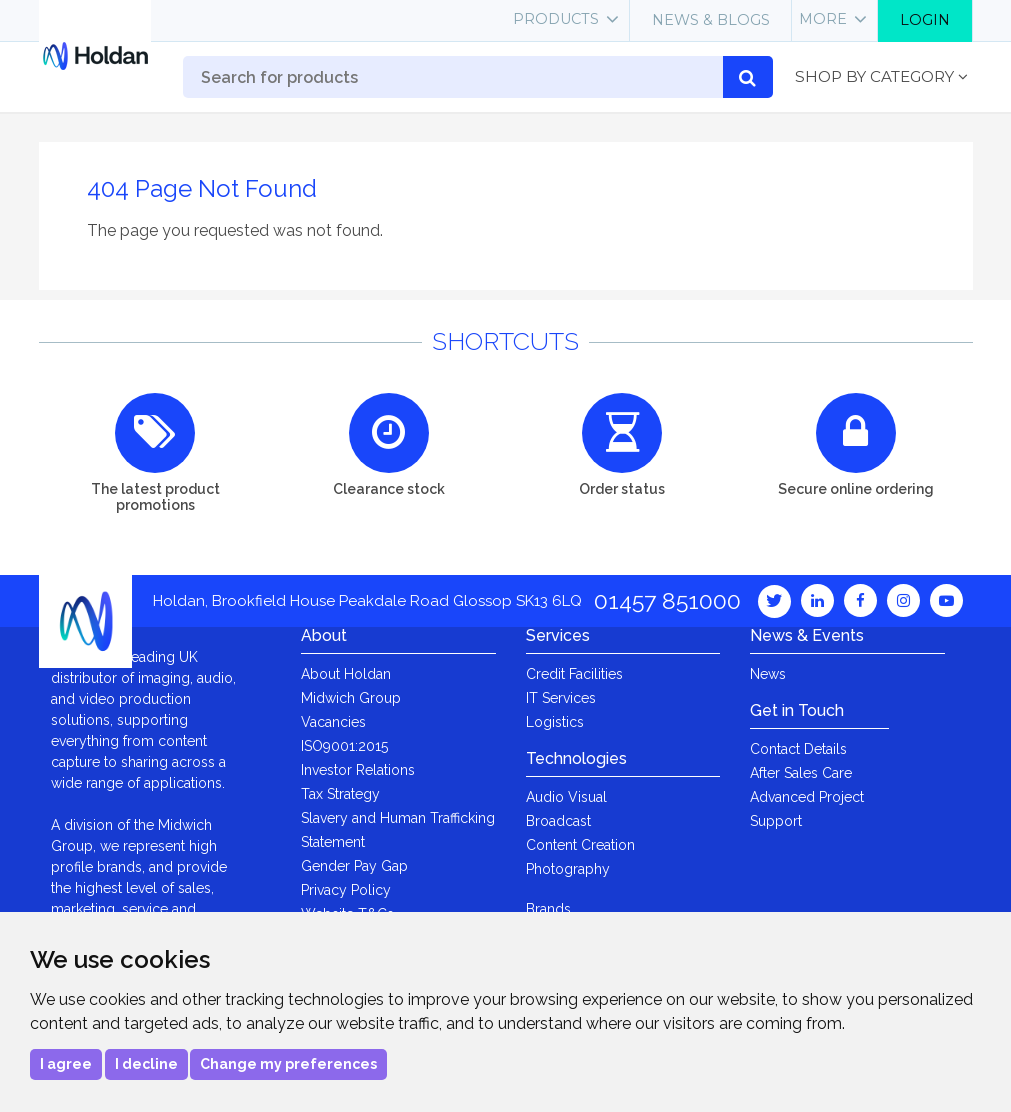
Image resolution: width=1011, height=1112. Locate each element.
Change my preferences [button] (288, 1064)
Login (925, 20)
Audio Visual (566, 797)
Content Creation (580, 845)
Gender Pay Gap (354, 866)
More (823, 19)
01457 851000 (667, 600)
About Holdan (346, 674)
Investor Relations (358, 770)
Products (556, 19)
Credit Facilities (574, 674)
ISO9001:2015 (344, 746)
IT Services (561, 698)
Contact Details (798, 749)
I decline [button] (146, 1064)
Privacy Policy (346, 890)
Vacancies (333, 722)
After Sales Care (801, 773)
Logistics (555, 722)
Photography (568, 869)
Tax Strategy (340, 794)
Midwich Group (351, 698)
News (768, 674)
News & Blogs (711, 20)
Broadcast (558, 821)
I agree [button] (66, 1064)
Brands (548, 909)
